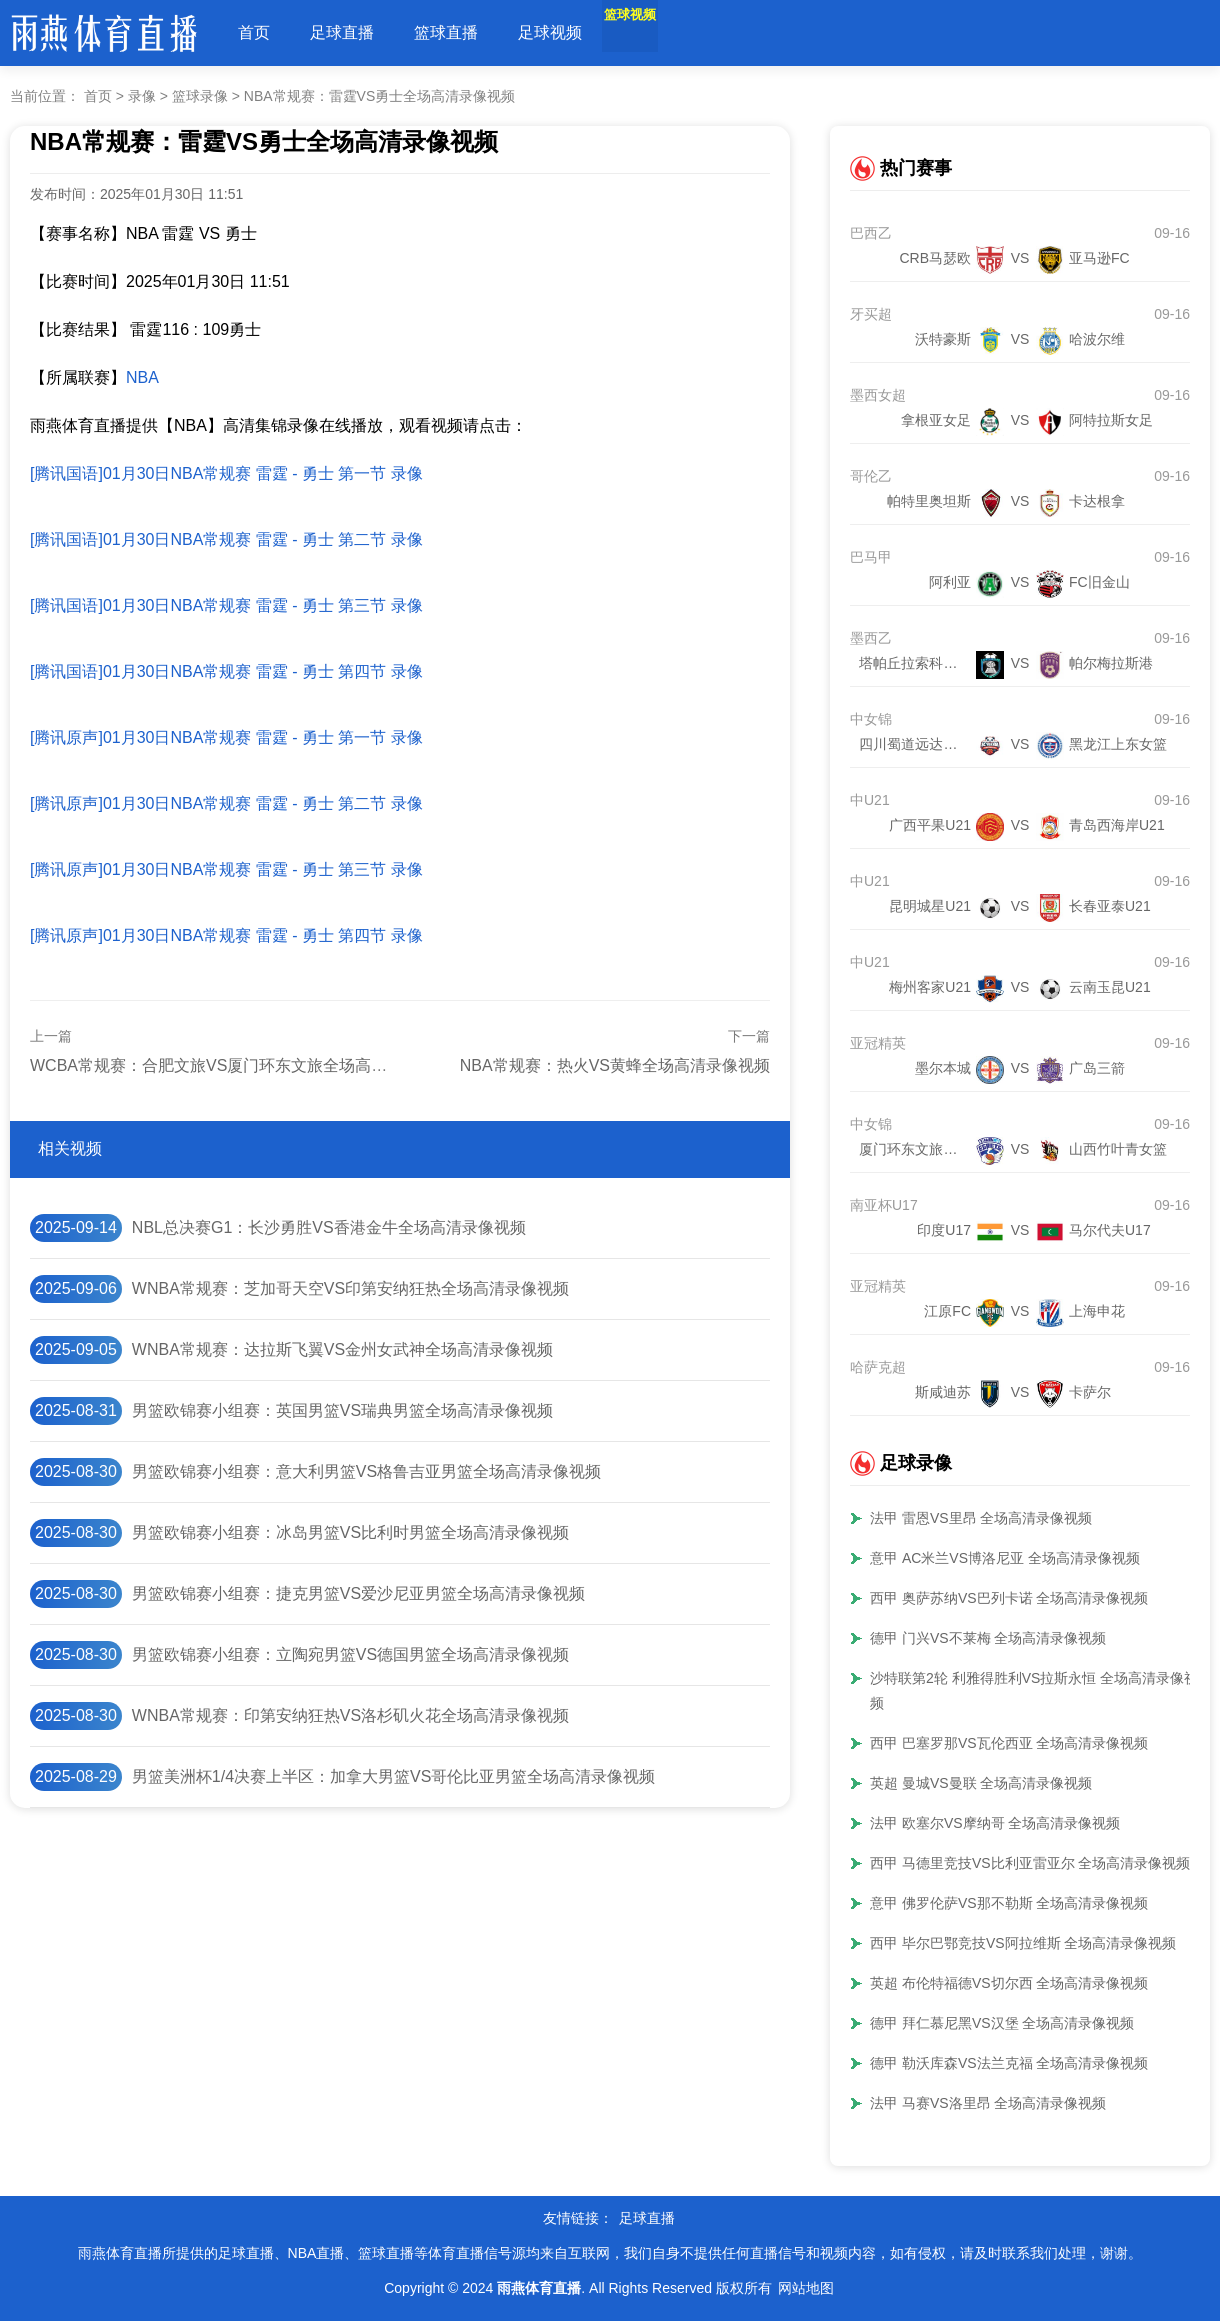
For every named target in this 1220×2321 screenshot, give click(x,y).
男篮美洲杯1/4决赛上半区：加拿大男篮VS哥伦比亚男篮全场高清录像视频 (394, 1776)
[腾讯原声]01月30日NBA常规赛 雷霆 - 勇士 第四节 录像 (226, 935)
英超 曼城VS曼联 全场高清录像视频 (981, 1783)
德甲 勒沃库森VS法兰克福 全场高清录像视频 (1009, 2063)
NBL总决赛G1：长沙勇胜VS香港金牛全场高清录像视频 (329, 1227)
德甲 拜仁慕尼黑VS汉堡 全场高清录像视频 (1002, 2023)
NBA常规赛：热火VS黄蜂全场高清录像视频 (615, 1065)
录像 (142, 96)
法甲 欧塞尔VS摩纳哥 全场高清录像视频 (995, 1823)
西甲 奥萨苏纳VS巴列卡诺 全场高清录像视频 (1009, 1598)
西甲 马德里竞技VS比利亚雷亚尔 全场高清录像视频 (1030, 1863)
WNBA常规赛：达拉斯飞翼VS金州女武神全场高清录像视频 (342, 1349)
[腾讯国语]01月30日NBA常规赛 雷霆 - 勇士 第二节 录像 (226, 539)
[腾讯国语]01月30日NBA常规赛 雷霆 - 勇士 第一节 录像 (226, 473)
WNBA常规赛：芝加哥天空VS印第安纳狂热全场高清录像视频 (350, 1288)
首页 (254, 32)
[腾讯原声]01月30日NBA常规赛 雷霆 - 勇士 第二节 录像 (226, 803)
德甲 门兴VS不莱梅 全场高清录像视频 (988, 1638)
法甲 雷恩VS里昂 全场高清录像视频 (981, 1518)
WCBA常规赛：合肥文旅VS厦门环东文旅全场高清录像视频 (240, 1065)
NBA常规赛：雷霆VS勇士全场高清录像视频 (379, 96)
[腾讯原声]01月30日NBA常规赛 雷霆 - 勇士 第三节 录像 (226, 869)
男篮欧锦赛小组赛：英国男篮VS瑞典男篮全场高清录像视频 (342, 1410)
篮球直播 (446, 32)
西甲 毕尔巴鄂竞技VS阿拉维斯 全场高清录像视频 (1023, 1943)
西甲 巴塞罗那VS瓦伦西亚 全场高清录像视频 (1009, 1743)
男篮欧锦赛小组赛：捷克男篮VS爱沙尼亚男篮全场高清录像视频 (358, 1593)
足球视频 (550, 32)
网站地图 (806, 2288)
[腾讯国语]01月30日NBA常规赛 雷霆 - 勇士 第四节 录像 (226, 671)
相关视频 (70, 1148)
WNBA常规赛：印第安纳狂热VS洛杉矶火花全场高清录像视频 (350, 1715)
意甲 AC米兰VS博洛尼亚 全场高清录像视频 (1005, 1558)
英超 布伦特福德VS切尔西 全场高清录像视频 (1009, 1983)
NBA (142, 377)
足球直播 (342, 32)
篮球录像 (200, 96)
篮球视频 (654, 32)
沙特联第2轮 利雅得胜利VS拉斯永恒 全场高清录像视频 (1034, 1690)
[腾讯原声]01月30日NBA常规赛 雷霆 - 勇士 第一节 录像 (226, 737)
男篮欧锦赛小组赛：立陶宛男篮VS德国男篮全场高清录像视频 (350, 1654)
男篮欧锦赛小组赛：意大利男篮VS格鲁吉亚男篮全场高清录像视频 (366, 1471)
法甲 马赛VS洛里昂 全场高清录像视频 (988, 2103)
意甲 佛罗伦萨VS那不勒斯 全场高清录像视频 (1009, 1903)
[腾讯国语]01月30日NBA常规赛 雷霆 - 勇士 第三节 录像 (226, 605)
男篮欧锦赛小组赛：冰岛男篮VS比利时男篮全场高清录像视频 (350, 1532)
